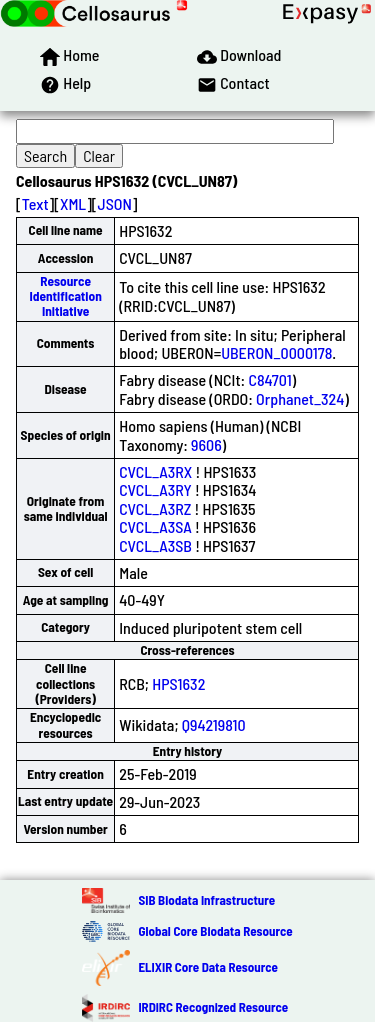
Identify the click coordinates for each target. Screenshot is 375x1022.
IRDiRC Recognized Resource (213, 1007)
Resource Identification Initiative (65, 296)
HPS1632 (178, 683)
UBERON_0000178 (276, 352)
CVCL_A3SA (155, 526)
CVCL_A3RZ (155, 508)
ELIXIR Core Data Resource (207, 967)
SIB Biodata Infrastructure (206, 900)
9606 (206, 444)
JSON (115, 203)
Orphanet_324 (300, 398)
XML (73, 203)
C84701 (269, 379)
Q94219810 (214, 724)
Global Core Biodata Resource (215, 931)
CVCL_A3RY (155, 489)
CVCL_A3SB (155, 545)
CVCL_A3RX (155, 471)
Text (35, 203)
